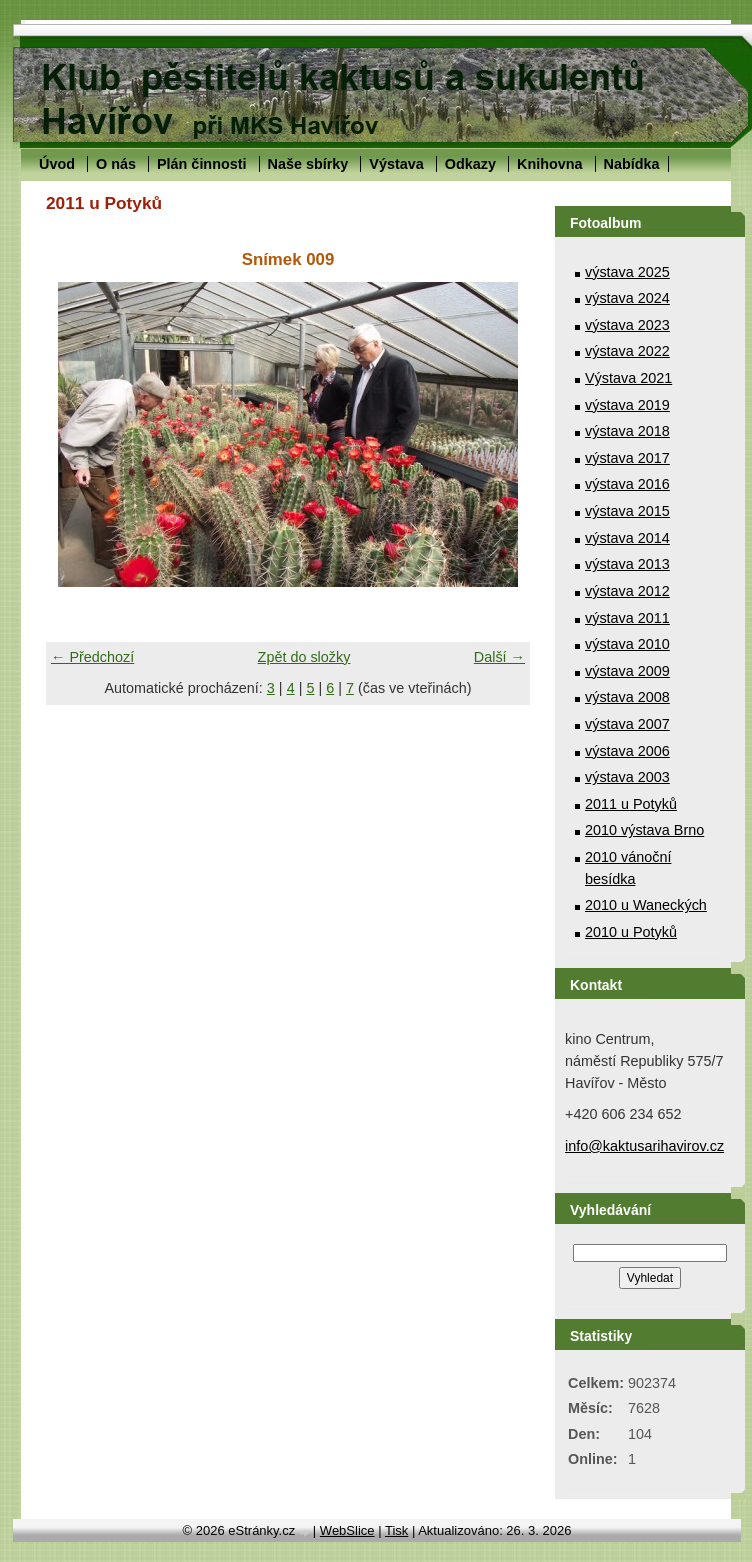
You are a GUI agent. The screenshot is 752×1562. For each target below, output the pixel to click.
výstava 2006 (627, 751)
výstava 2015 (627, 511)
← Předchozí (92, 657)
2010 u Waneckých (646, 905)
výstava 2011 (627, 618)
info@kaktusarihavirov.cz (644, 1146)
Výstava (396, 164)
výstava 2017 (627, 458)
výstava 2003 (627, 777)
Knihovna (550, 164)
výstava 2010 (627, 644)
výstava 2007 (627, 724)
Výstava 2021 (628, 378)
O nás (116, 164)
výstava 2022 (627, 351)
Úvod (57, 164)
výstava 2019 (627, 405)
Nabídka (632, 164)
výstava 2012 (627, 591)
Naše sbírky (308, 164)
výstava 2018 (627, 431)
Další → (499, 657)
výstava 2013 (627, 564)
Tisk (396, 1530)
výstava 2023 (627, 325)
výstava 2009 (627, 671)
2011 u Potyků (631, 804)
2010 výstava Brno (644, 830)
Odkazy (470, 164)
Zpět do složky (304, 657)
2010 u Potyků (631, 932)
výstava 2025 (627, 272)
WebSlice (347, 1530)
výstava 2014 (627, 538)
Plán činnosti (202, 164)
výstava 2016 (627, 484)
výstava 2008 (627, 697)
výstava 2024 (627, 298)
